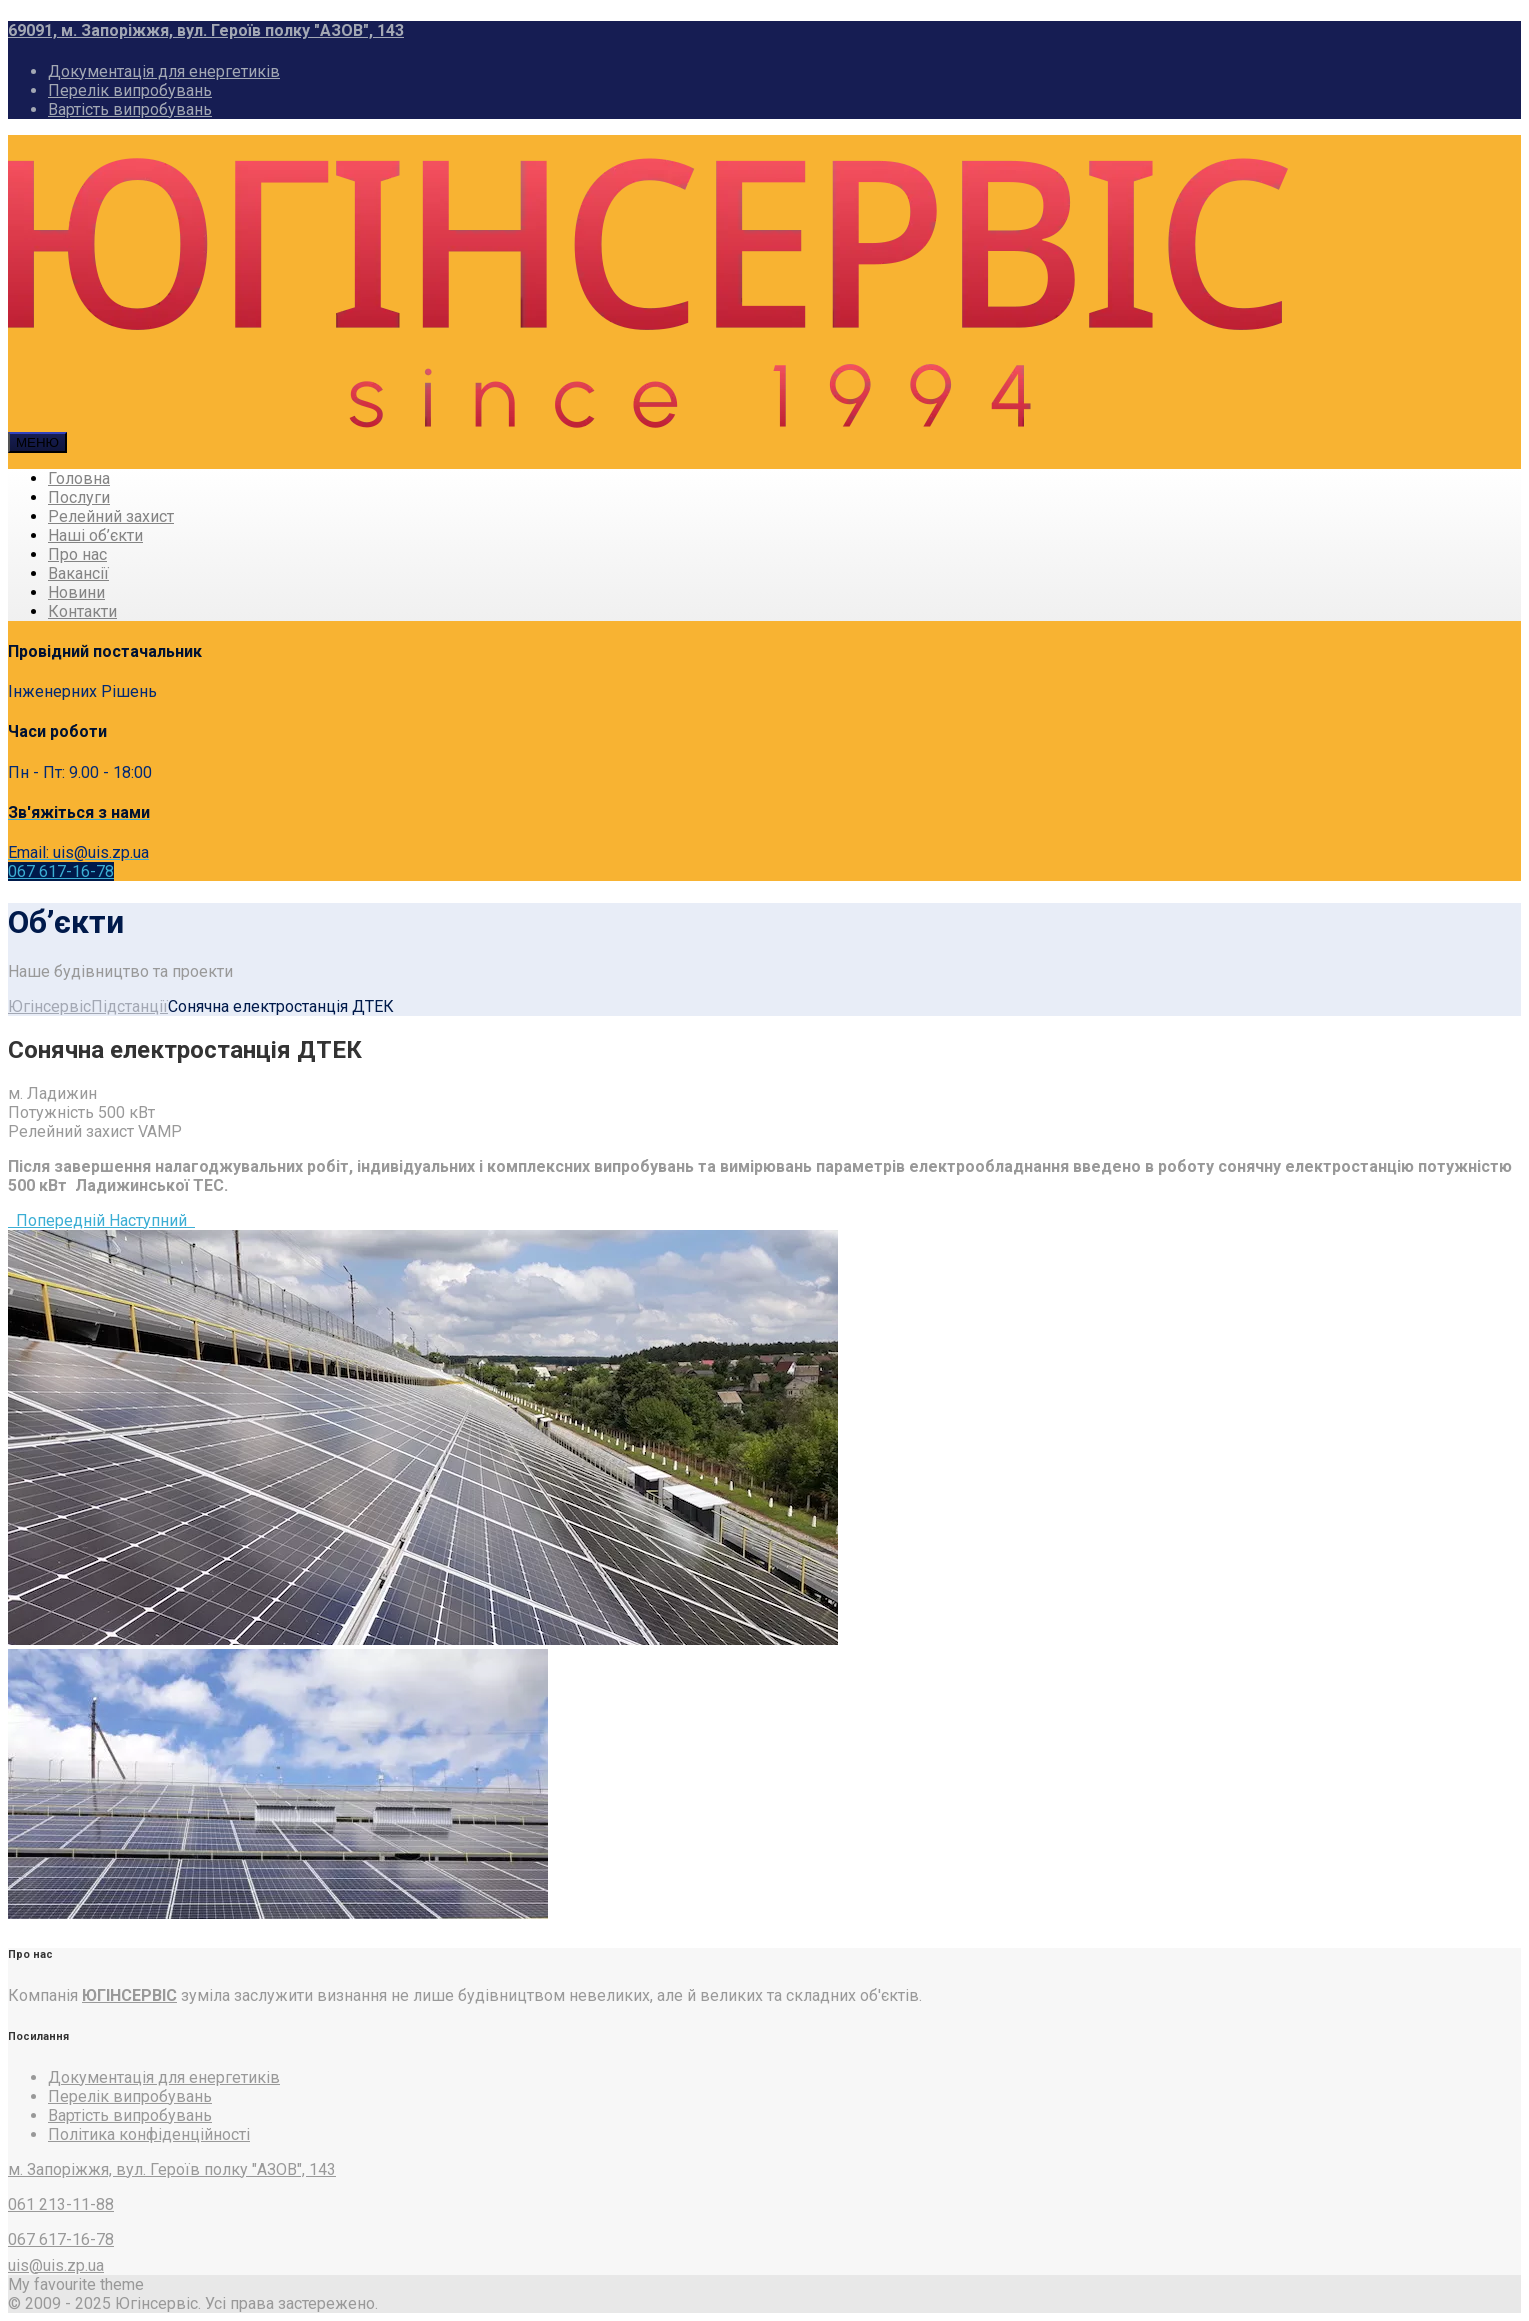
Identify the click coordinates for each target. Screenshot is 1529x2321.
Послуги (79, 497)
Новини (76, 592)
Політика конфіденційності (149, 2134)
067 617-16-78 (61, 871)
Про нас (77, 554)
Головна (79, 478)
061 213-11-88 (61, 2204)
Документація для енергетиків (164, 71)
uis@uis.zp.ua (56, 2265)
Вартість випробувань (130, 109)
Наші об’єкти (95, 535)
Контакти (82, 611)
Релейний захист (111, 516)
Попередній (58, 1220)
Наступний (152, 1220)
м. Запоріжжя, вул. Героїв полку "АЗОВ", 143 (172, 2169)
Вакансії (78, 573)
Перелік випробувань (130, 90)
